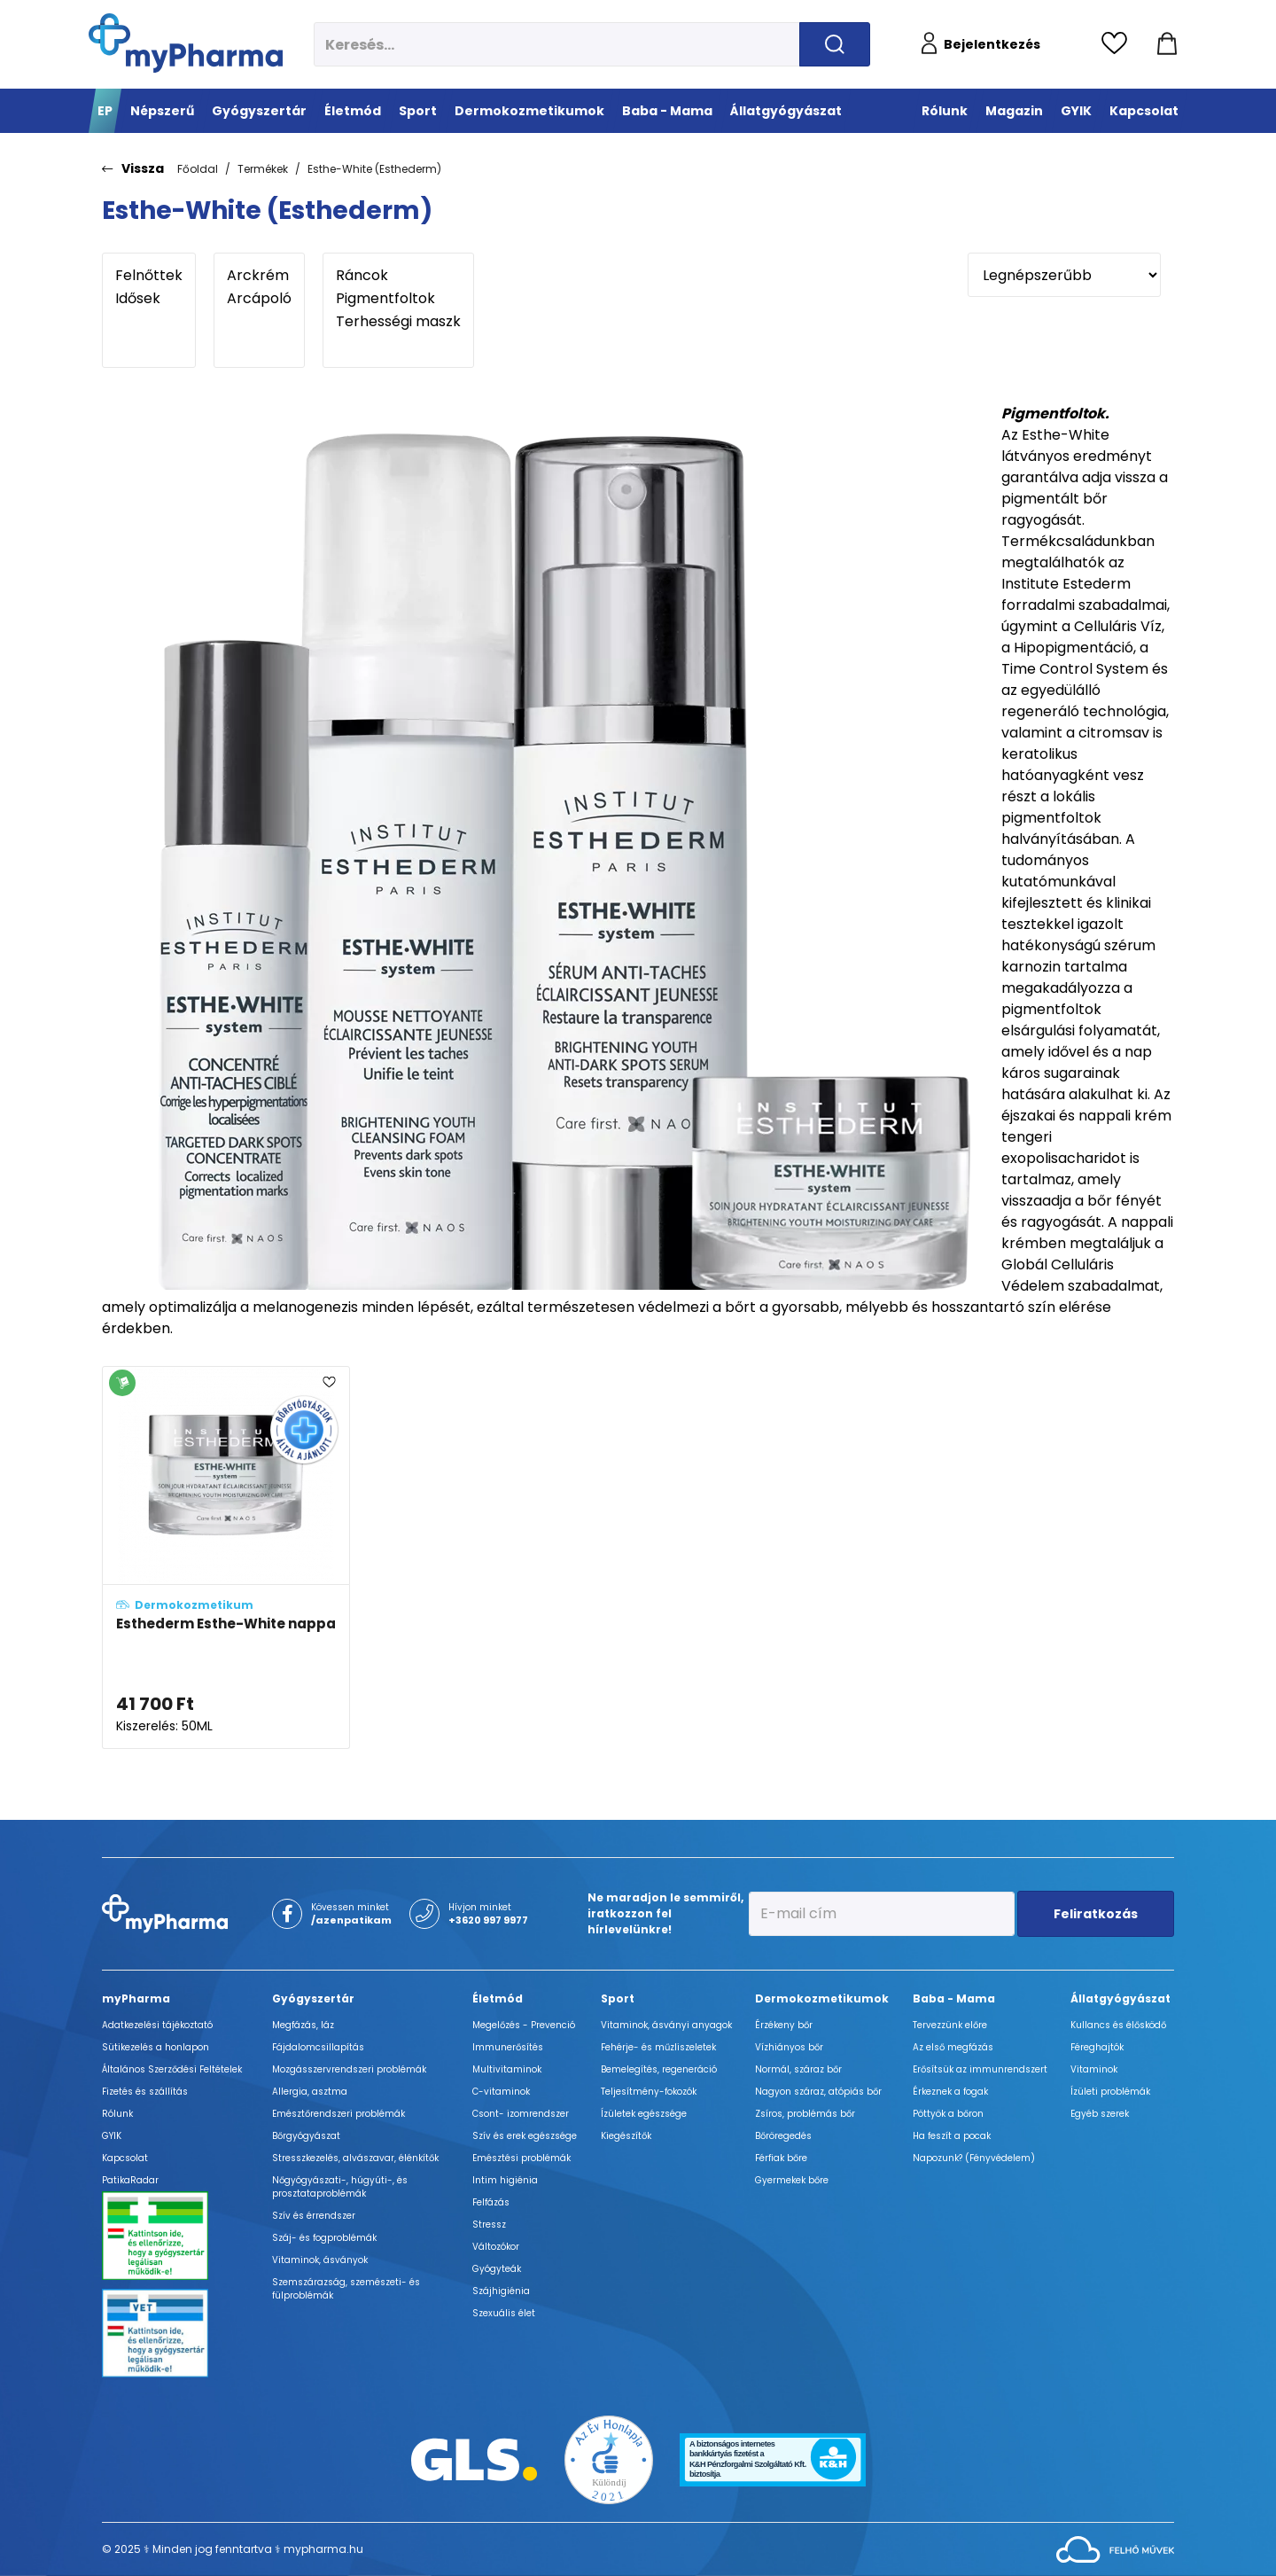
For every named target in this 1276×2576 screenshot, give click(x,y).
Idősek (148, 298)
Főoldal (197, 168)
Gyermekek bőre (792, 2180)
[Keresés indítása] (834, 44)
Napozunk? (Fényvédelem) (974, 2158)
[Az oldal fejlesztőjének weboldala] (1115, 2548)
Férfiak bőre (781, 2158)
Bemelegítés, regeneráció (659, 2069)
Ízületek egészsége (644, 2113)
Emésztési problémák (521, 2158)
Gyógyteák (496, 2268)
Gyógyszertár (313, 1998)
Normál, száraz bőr (798, 2069)
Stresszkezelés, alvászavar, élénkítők (355, 2158)
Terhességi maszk (398, 321)
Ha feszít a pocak (952, 2136)
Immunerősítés (507, 2047)
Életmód (497, 1998)
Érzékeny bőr (784, 2025)
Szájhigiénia (501, 2291)
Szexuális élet (503, 2313)
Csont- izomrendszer (520, 2113)
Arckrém (259, 275)
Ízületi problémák (1110, 2091)
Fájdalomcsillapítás (318, 2047)
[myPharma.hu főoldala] (186, 43)
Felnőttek (148, 275)
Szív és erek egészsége (524, 2136)
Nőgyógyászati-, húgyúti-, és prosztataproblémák (340, 2187)
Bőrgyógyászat (306, 2136)
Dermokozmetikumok (822, 1998)
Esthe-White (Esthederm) (374, 168)
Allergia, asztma (309, 2091)
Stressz (489, 2224)
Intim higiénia (505, 2180)
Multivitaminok (506, 2069)
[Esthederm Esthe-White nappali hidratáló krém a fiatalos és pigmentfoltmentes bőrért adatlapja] (226, 1557)
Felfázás (491, 2202)
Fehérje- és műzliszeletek (658, 2047)
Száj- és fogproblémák (324, 2237)
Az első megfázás (953, 2047)
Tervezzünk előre (950, 2025)
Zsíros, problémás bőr (805, 2113)
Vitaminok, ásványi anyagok (666, 2025)
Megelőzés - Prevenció (523, 2025)
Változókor (495, 2246)
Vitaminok (1093, 2069)
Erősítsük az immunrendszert (980, 2069)
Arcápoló (259, 298)
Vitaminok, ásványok (320, 2260)
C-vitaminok (501, 2091)
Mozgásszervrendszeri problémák (349, 2069)
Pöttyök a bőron (948, 2113)
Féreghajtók (1097, 2047)
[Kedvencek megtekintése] (1119, 44)
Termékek (262, 168)
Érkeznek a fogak (950, 2091)
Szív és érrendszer (313, 2215)
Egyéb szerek (1099, 2113)
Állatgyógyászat (1120, 1998)
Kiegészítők (626, 2136)
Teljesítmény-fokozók (648, 2091)
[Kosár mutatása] (1167, 44)
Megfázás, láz (303, 2025)
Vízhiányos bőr (789, 2047)
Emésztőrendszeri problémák (338, 2113)
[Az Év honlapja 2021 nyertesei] (608, 2458)
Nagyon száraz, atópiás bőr (818, 2091)
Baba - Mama (954, 1998)
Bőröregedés (783, 2136)
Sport (617, 1998)
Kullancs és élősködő (1118, 2025)
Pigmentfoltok (398, 298)
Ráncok (398, 275)
